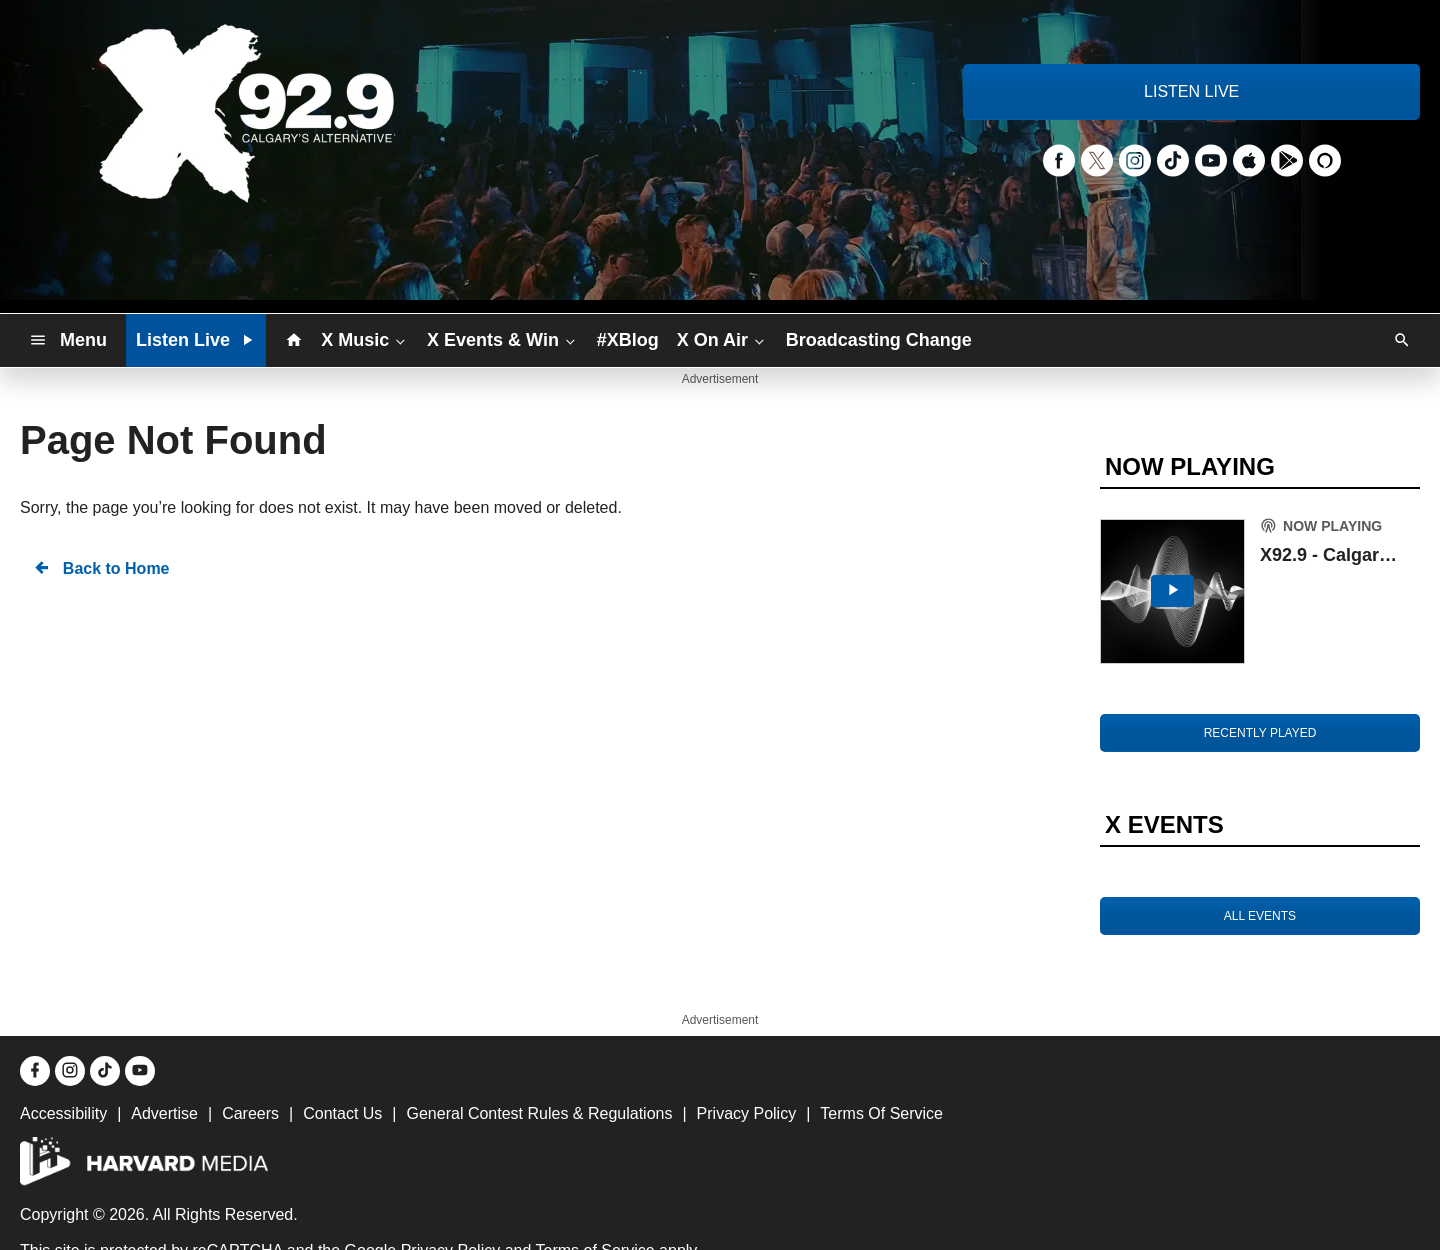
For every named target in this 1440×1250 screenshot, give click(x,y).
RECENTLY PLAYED (1260, 733)
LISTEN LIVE (1191, 91)
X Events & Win (503, 339)
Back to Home (101, 567)
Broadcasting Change (879, 340)
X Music (365, 339)
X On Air (722, 339)
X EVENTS (1164, 824)
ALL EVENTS (1260, 916)
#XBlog (628, 340)
